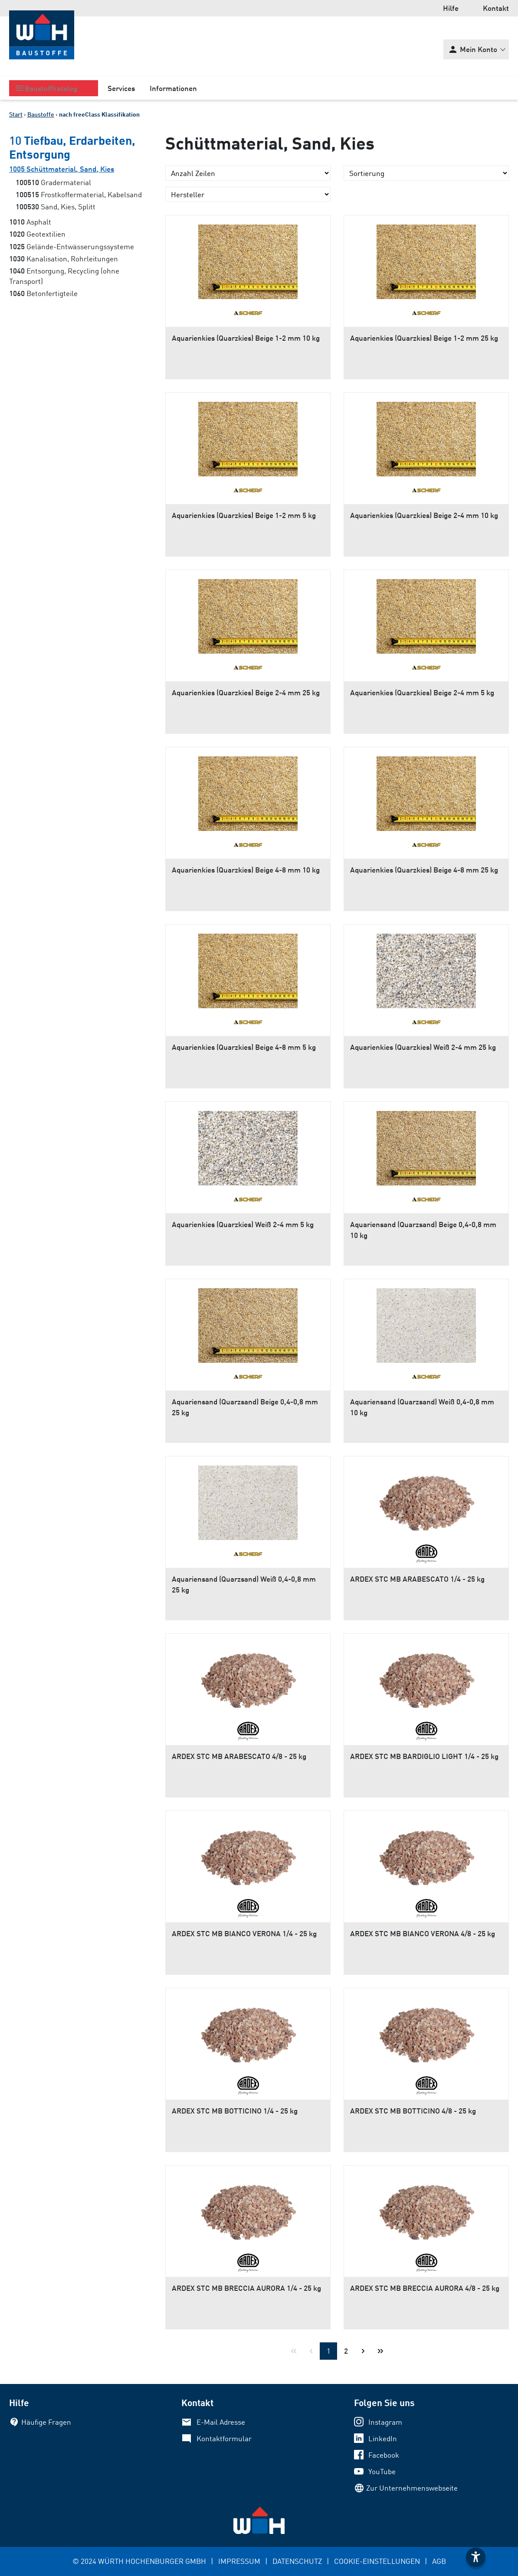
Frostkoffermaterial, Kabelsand (79, 194)
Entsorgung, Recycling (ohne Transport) (64, 276)
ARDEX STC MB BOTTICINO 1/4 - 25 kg (235, 2110)
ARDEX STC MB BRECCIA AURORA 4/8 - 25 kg (424, 2288)
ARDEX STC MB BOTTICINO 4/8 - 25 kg (413, 2110)
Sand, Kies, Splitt (55, 206)
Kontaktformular (224, 2438)
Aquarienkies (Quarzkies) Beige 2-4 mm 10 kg (424, 515)
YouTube (382, 2471)
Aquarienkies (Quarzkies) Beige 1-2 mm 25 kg (424, 337)
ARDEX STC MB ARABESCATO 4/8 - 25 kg (239, 1756)
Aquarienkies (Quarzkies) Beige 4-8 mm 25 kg (424, 869)
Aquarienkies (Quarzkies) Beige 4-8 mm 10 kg (246, 869)
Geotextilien (37, 233)
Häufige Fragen (46, 2421)
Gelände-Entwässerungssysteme (71, 246)
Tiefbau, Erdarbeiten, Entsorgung (72, 147)
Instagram (385, 2421)
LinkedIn (382, 2438)
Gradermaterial (53, 182)
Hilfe (451, 8)
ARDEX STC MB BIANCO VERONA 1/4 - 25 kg (244, 1933)
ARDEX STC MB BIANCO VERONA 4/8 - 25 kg (422, 1933)
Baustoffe (40, 114)
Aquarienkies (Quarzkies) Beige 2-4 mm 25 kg (246, 692)
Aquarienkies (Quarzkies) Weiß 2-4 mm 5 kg (243, 1224)
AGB (439, 2561)
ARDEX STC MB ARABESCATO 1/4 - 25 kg (417, 1578)
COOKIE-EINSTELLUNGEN (377, 2561)
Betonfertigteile (43, 293)
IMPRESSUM (239, 2561)
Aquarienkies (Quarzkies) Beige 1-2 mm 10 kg (246, 337)
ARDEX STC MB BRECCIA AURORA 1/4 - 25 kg (246, 2288)
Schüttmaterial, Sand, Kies (61, 168)
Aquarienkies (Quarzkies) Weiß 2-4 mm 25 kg (423, 1047)
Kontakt (496, 8)
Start (16, 114)
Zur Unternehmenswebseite (412, 2487)
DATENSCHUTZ (297, 2561)
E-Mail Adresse (221, 2421)
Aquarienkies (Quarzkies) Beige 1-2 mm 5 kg (244, 515)
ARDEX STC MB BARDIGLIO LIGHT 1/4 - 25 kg (424, 1756)
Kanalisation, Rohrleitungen (63, 258)
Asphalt (30, 221)
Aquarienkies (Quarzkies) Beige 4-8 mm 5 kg (244, 1047)
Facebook (383, 2454)
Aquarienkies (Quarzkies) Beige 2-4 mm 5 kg (422, 692)
